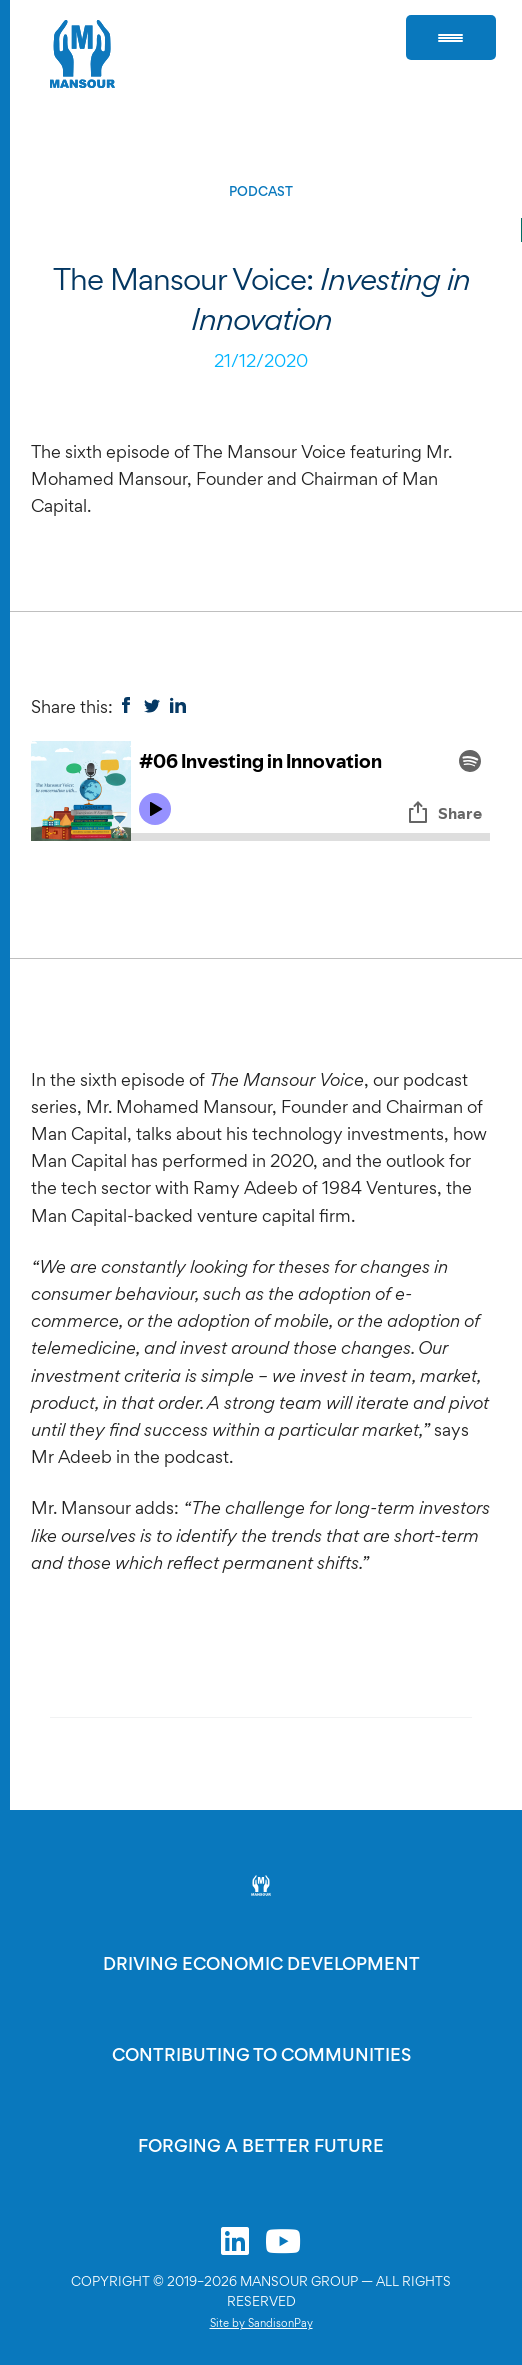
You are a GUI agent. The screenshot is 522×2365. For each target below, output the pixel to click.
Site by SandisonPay (261, 2323)
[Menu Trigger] (451, 37)
